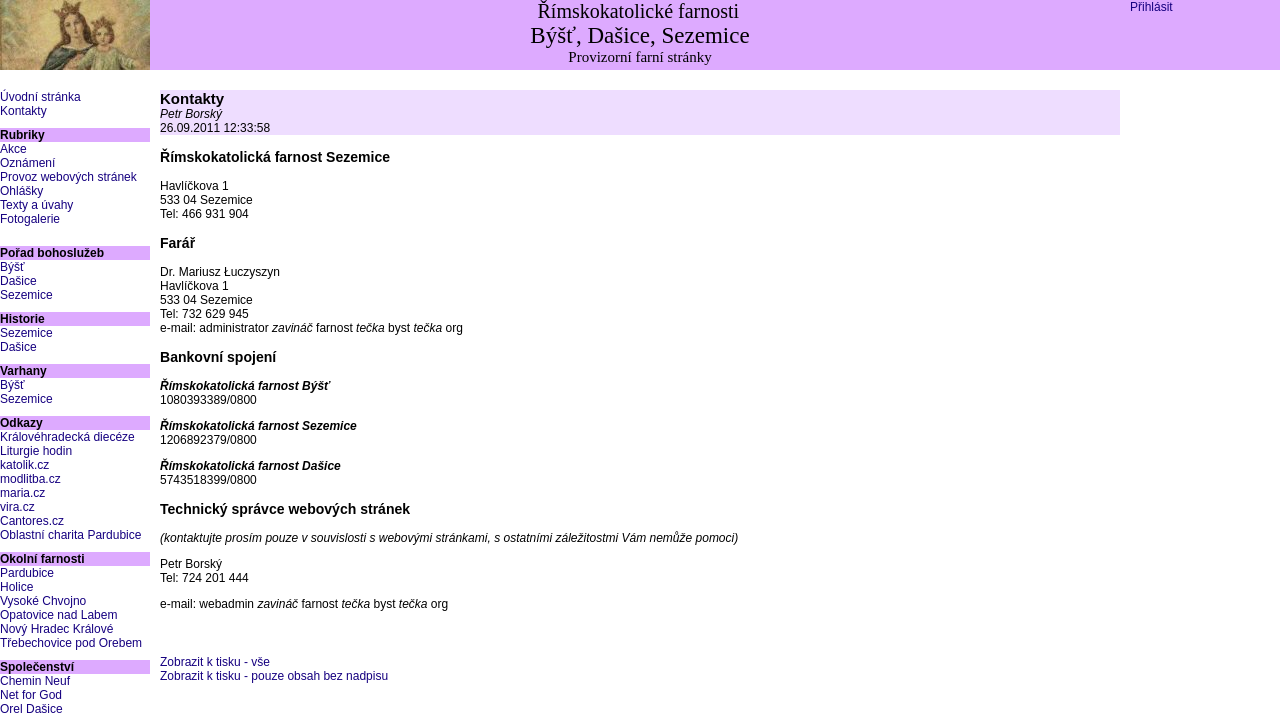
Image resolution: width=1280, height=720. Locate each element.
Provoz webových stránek (68, 177)
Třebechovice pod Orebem (71, 643)
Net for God (31, 695)
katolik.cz (24, 465)
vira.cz (17, 507)
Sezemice (26, 295)
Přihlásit (1151, 7)
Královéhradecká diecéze (67, 437)
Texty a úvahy (36, 205)
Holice (16, 587)
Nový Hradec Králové (56, 629)
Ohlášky (21, 191)
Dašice (18, 281)
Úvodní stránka (40, 97)
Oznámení (27, 163)
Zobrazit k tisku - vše (215, 662)
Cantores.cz (32, 521)
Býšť (12, 267)
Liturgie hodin (36, 451)
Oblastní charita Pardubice (70, 535)
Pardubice (27, 573)
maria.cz (22, 493)
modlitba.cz (30, 479)
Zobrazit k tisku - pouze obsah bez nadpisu (274, 676)
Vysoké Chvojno (43, 601)
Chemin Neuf (35, 681)
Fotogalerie (30, 219)
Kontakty (23, 111)
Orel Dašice (31, 709)
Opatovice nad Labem (58, 615)
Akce (13, 149)
